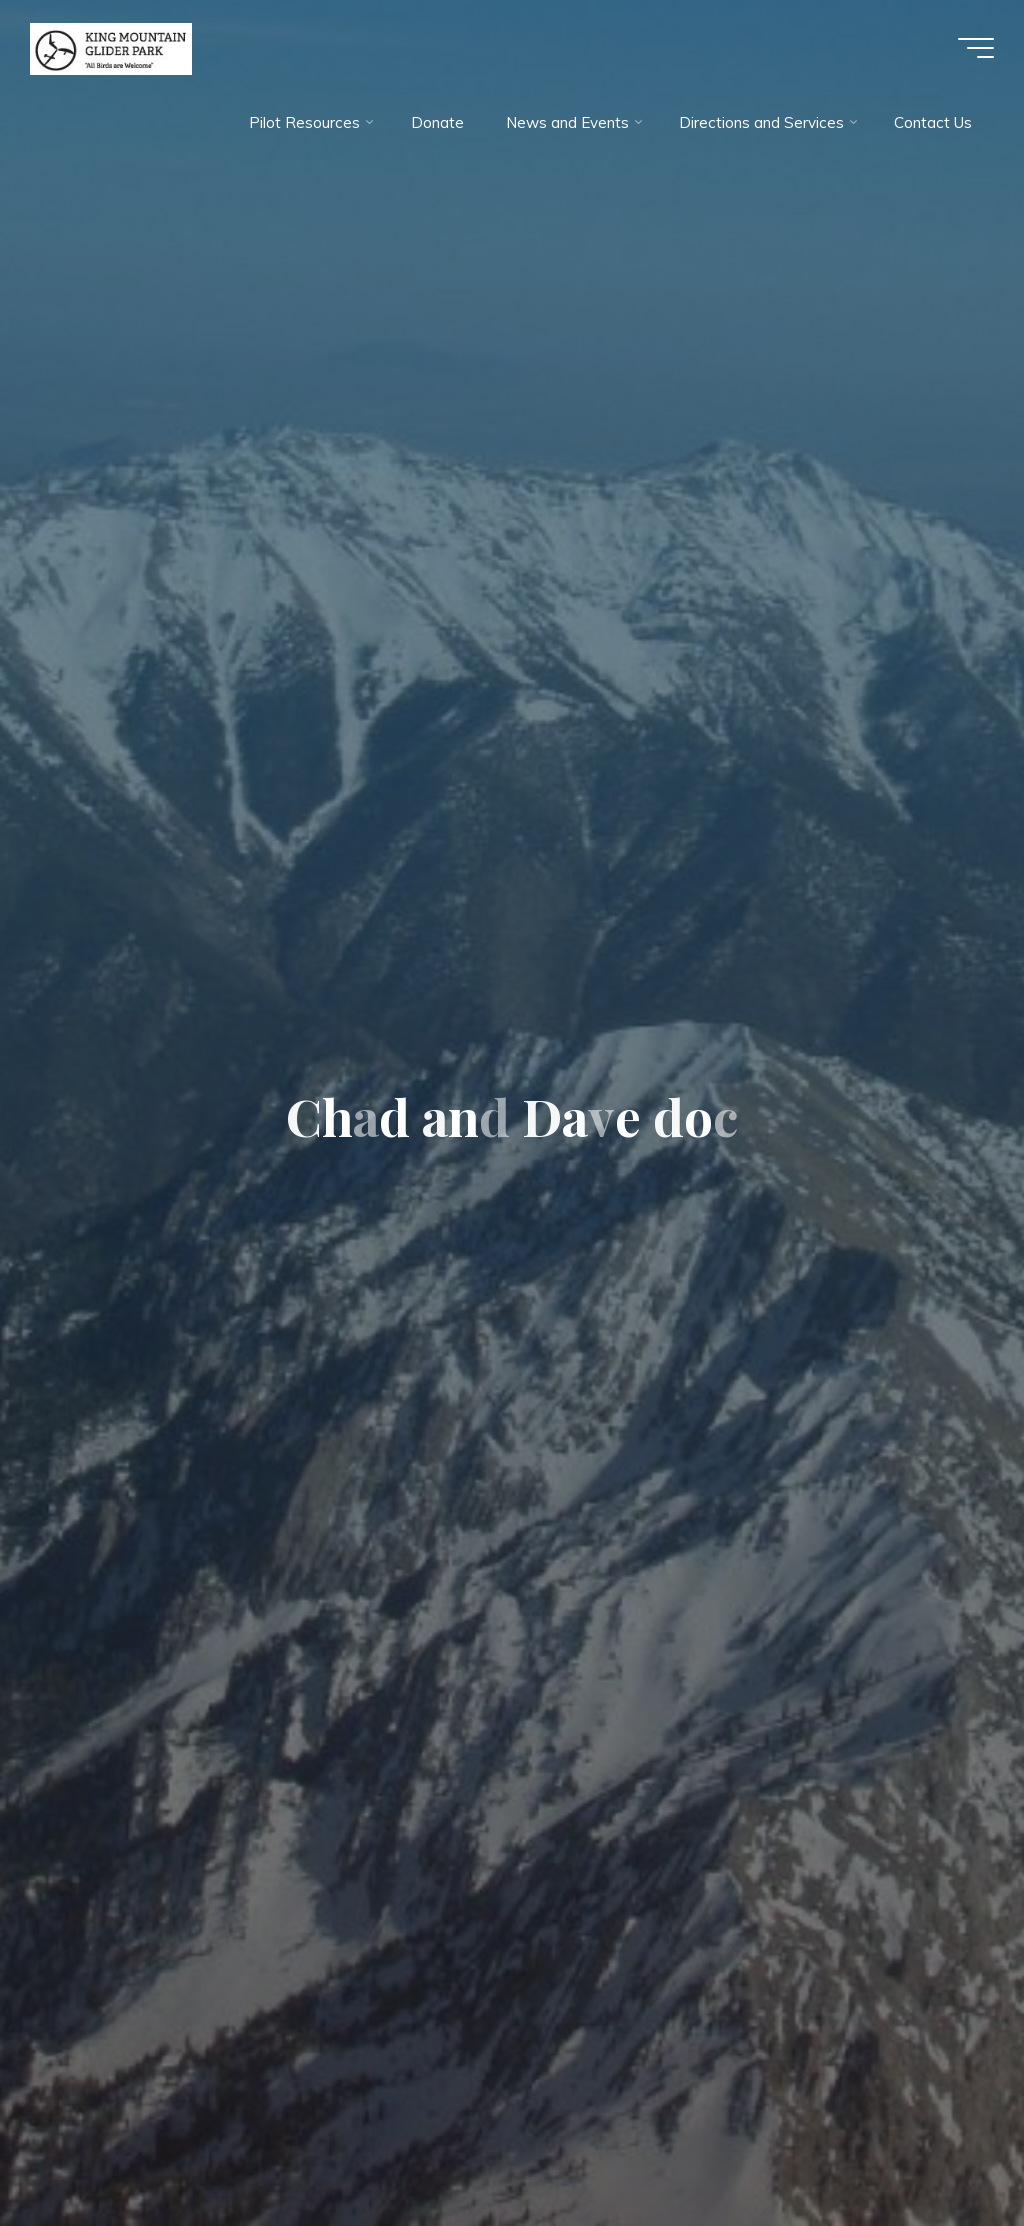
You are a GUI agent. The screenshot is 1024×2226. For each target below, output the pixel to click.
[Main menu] (976, 48)
